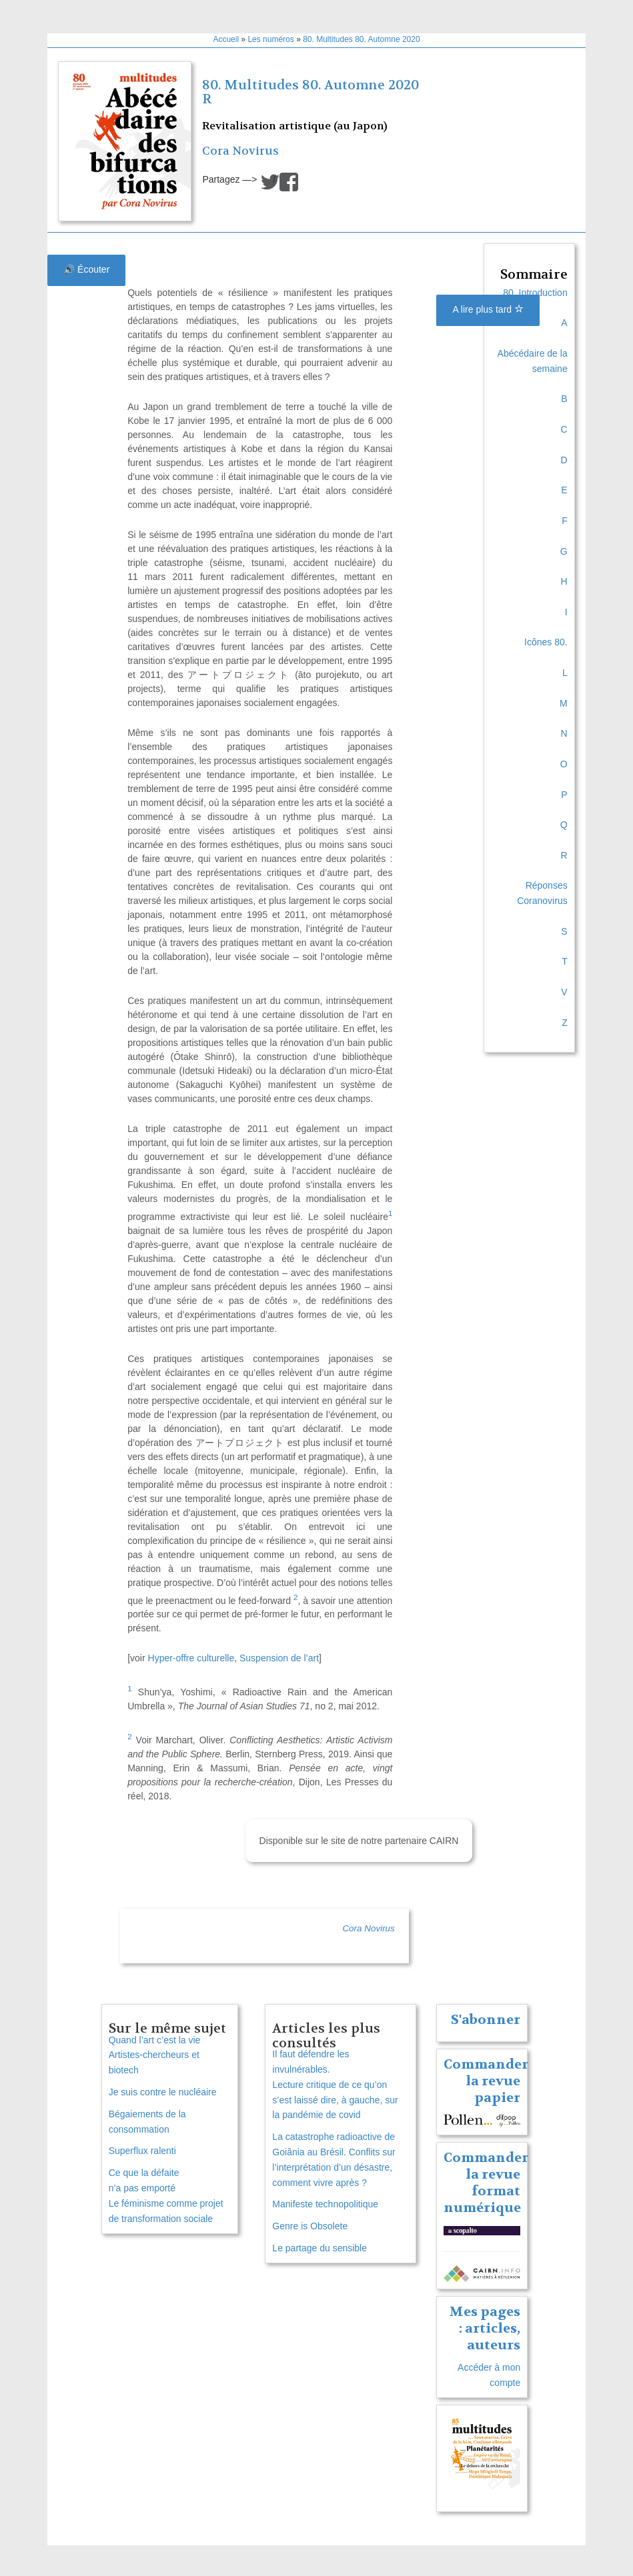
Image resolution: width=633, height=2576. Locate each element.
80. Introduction (535, 292)
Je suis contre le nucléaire (163, 2092)
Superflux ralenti (142, 2150)
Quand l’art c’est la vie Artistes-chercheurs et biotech (155, 2055)
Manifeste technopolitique (325, 2204)
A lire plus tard (488, 309)
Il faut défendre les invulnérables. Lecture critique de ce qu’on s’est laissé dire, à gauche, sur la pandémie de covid (335, 2084)
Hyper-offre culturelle (191, 1658)
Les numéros (270, 39)
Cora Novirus (240, 151)
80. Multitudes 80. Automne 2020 (361, 39)
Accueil (226, 39)
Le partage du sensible (319, 2248)
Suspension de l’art (279, 1658)
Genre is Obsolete (310, 2226)
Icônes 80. (546, 642)
